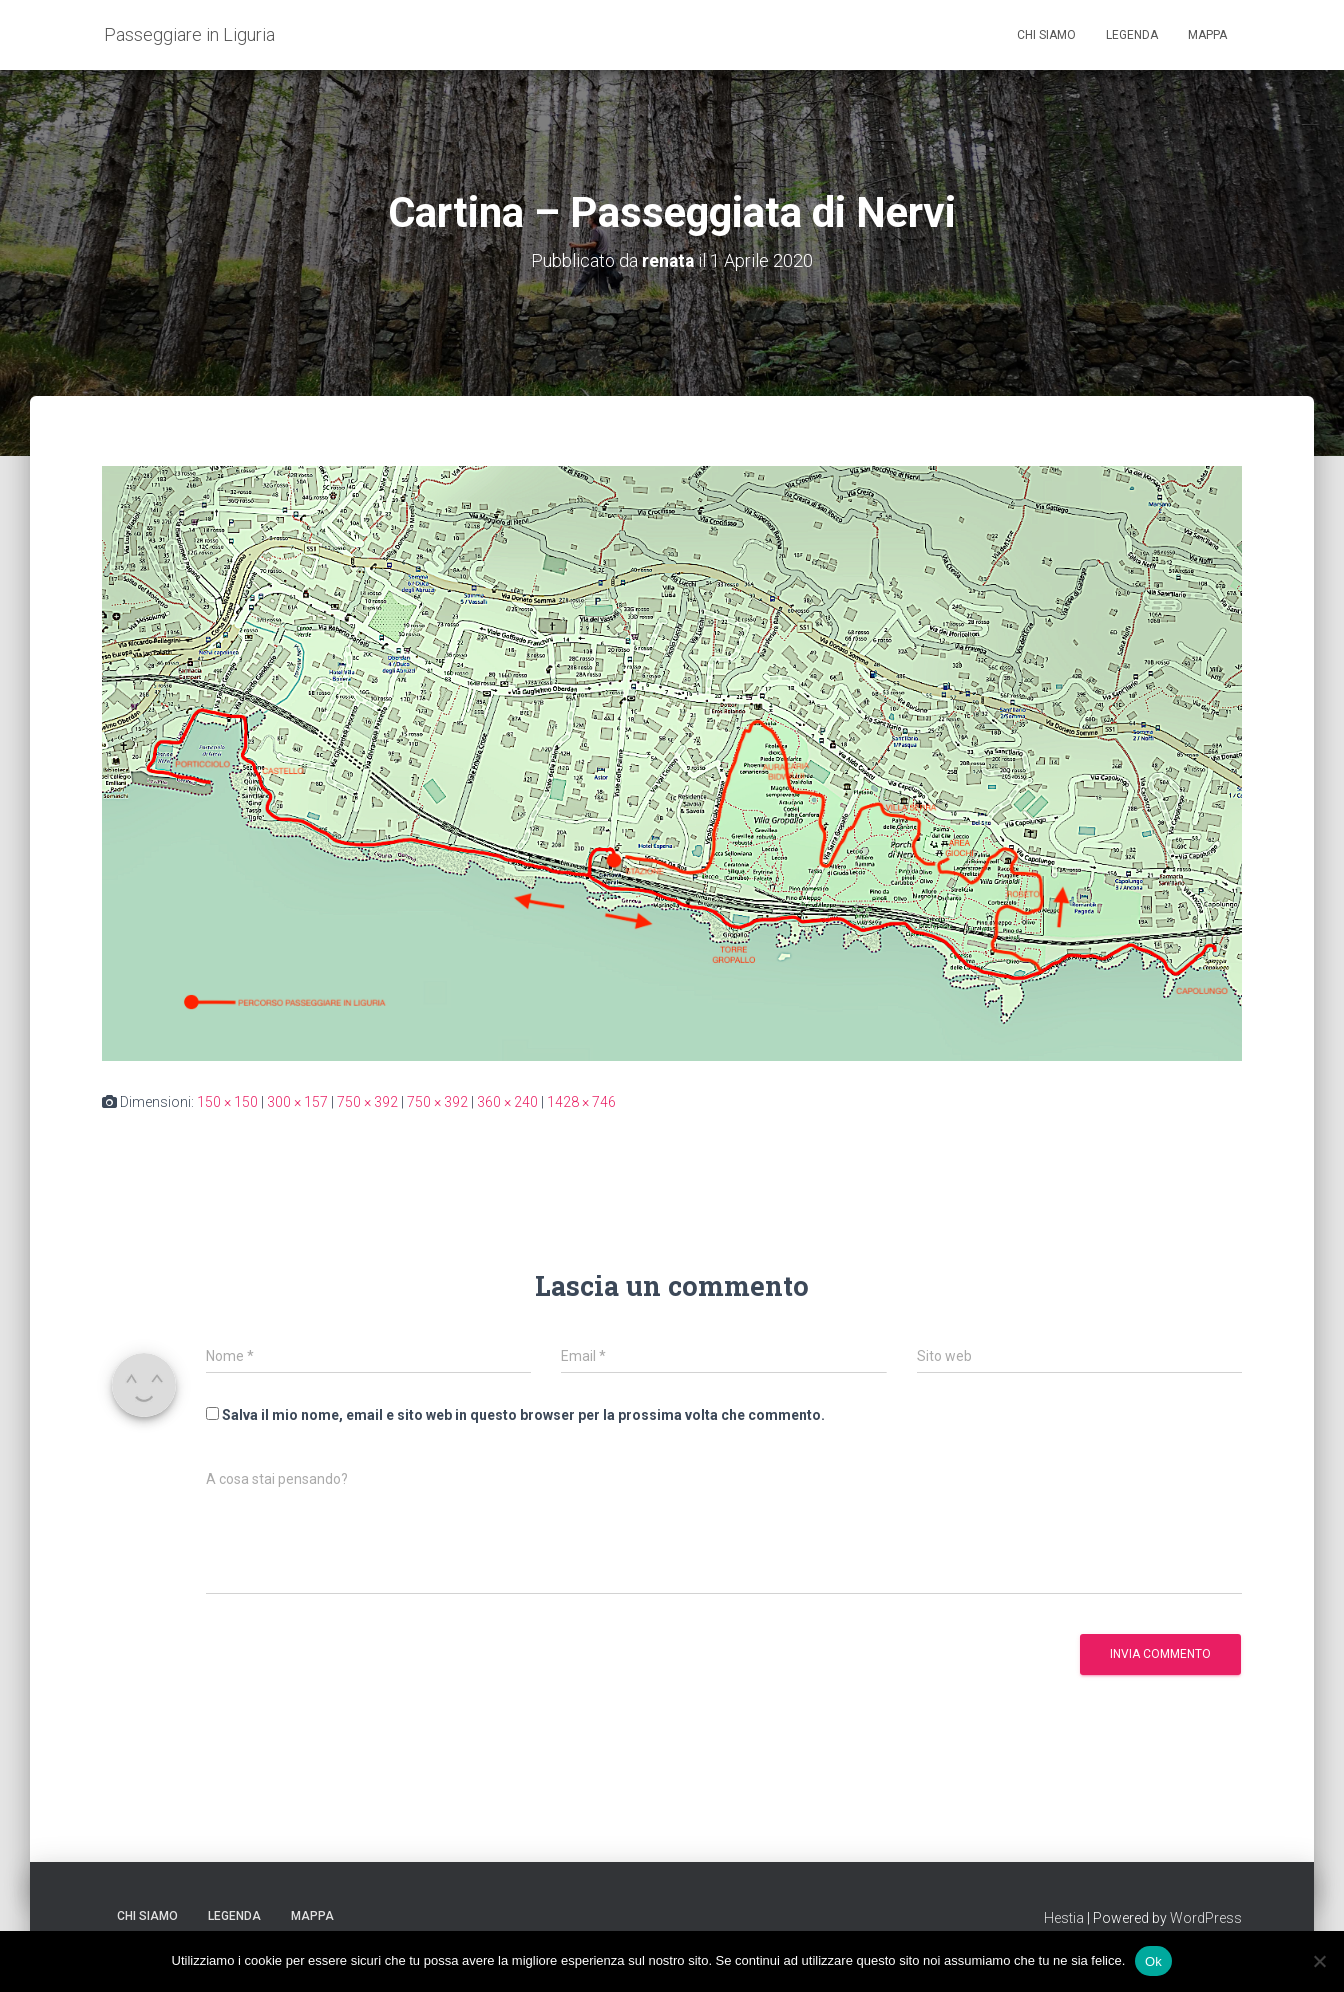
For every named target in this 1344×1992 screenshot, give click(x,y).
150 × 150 (227, 1102)
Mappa (1207, 35)
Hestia (1064, 1918)
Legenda (1132, 35)
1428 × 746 (581, 1102)
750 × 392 (367, 1102)
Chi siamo (1046, 35)
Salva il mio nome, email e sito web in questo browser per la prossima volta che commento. (523, 1414)
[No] (1319, 1961)
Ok (1153, 1960)
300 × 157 (297, 1102)
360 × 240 (507, 1102)
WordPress (1206, 1918)
